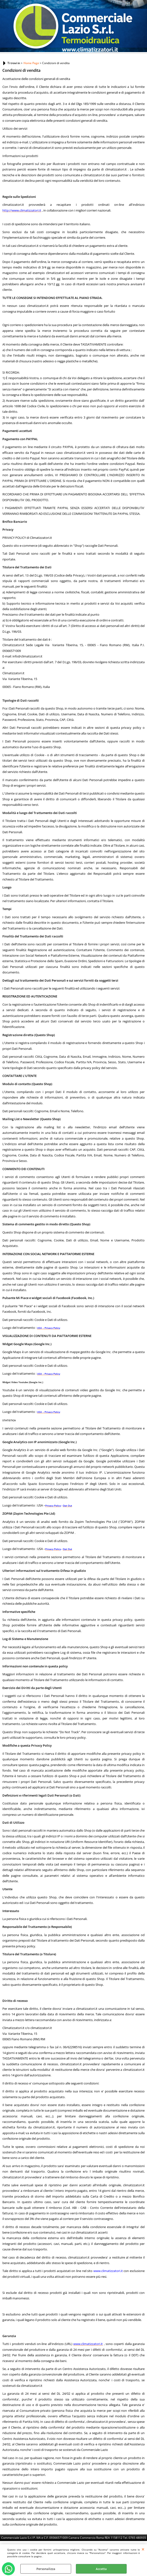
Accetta (101, 2569)
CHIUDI (143, 2549)
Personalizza (45, 2569)
